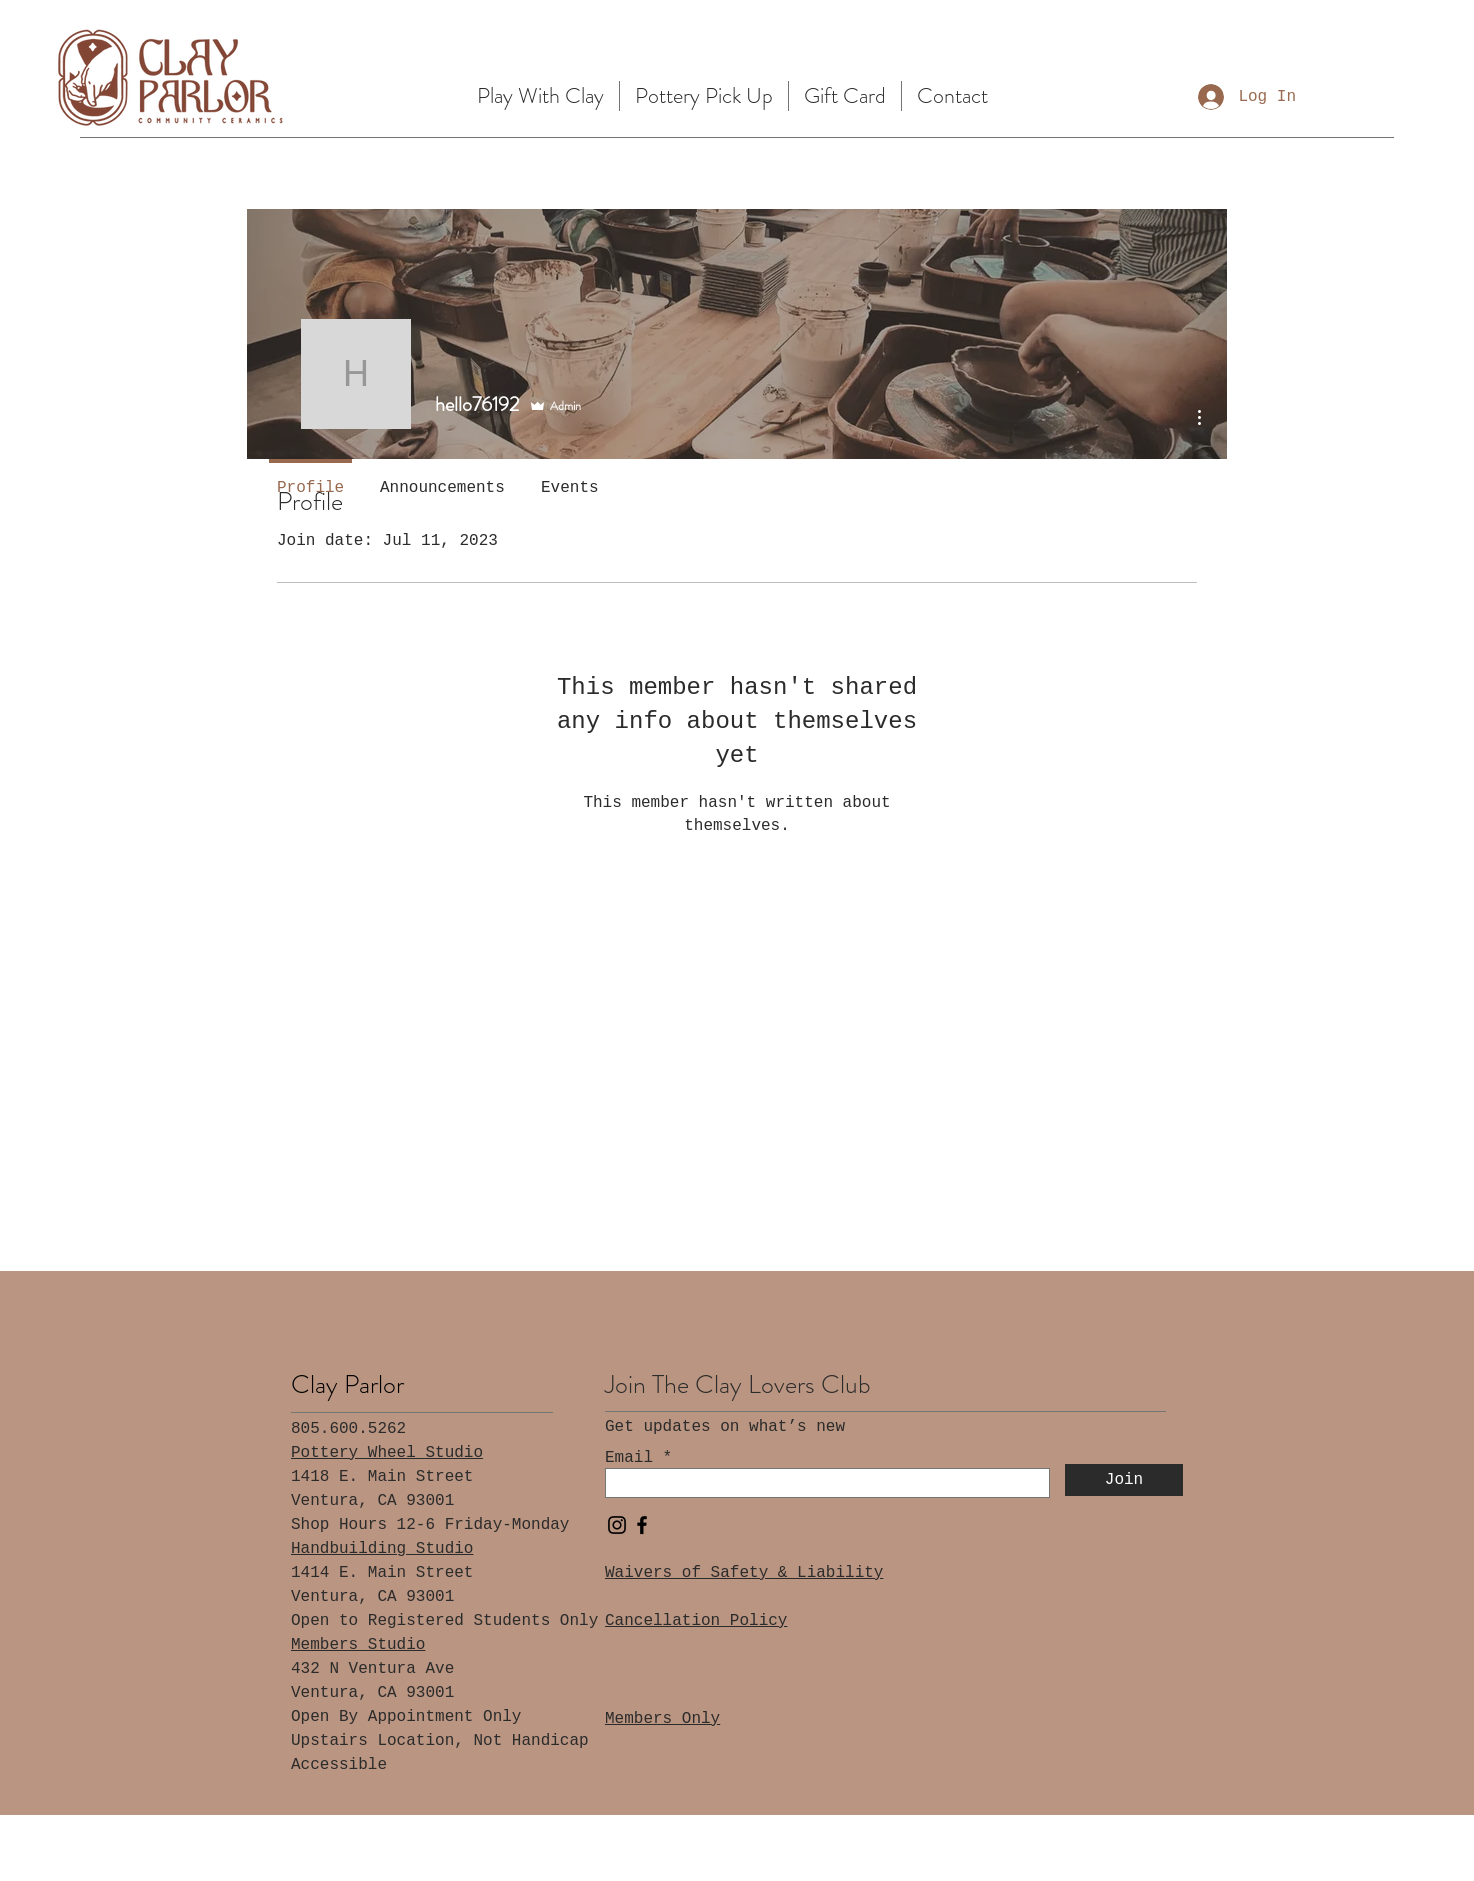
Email (629, 1458)
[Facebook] (642, 1525)
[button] (540, 96)
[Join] (1124, 1480)
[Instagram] (617, 1525)
